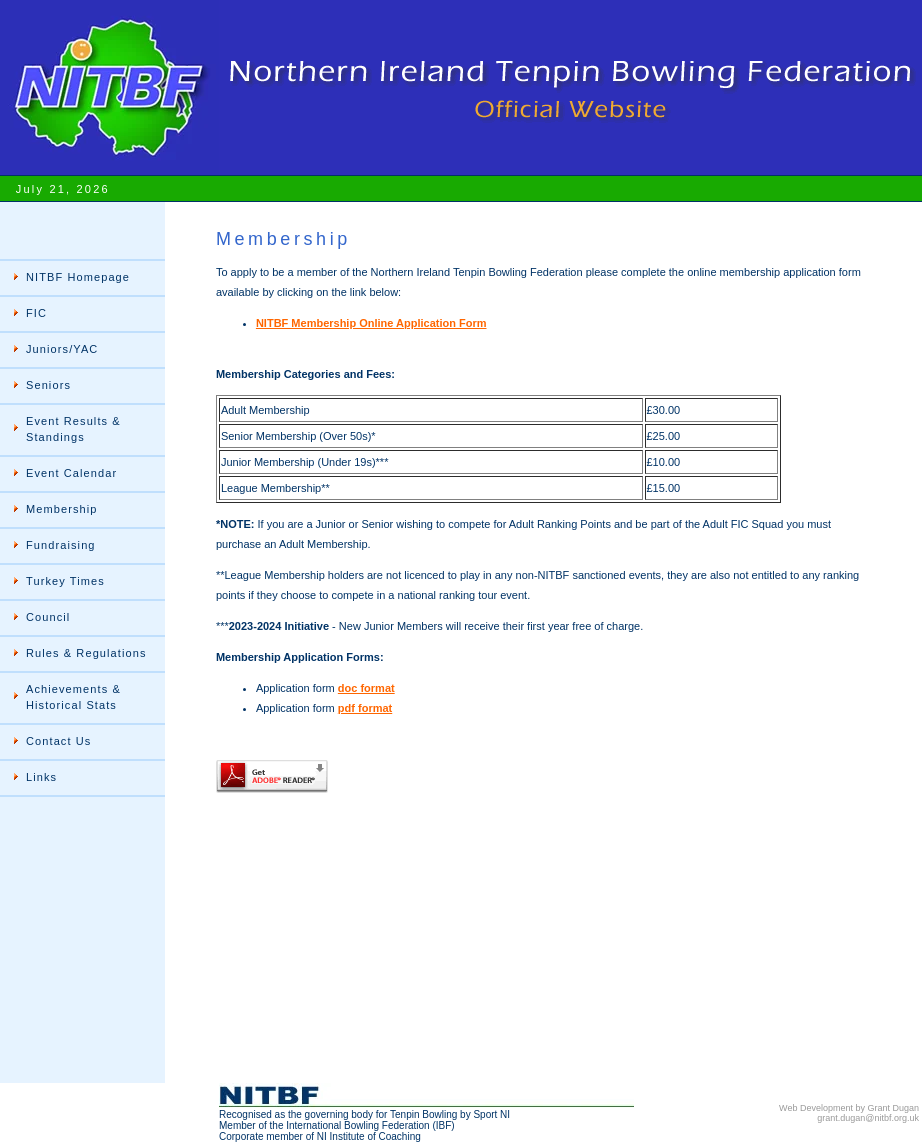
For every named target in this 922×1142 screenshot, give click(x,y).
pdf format (365, 708)
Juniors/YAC (62, 349)
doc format (366, 688)
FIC (36, 313)
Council (48, 617)
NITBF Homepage (78, 277)
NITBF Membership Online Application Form (371, 323)
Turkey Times (65, 581)
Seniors (48, 385)
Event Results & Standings (73, 429)
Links (41, 777)
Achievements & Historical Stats (73, 697)
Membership (62, 509)
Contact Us (58, 741)
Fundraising (61, 545)
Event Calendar (71, 473)
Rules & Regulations (86, 653)
